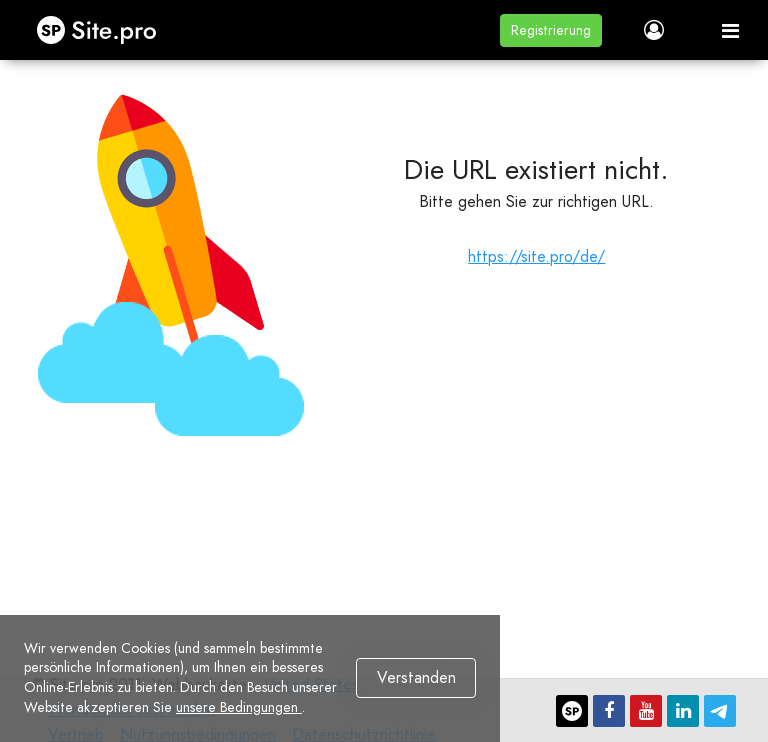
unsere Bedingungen (239, 707)
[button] (551, 30)
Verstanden (416, 677)
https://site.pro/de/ (536, 256)
